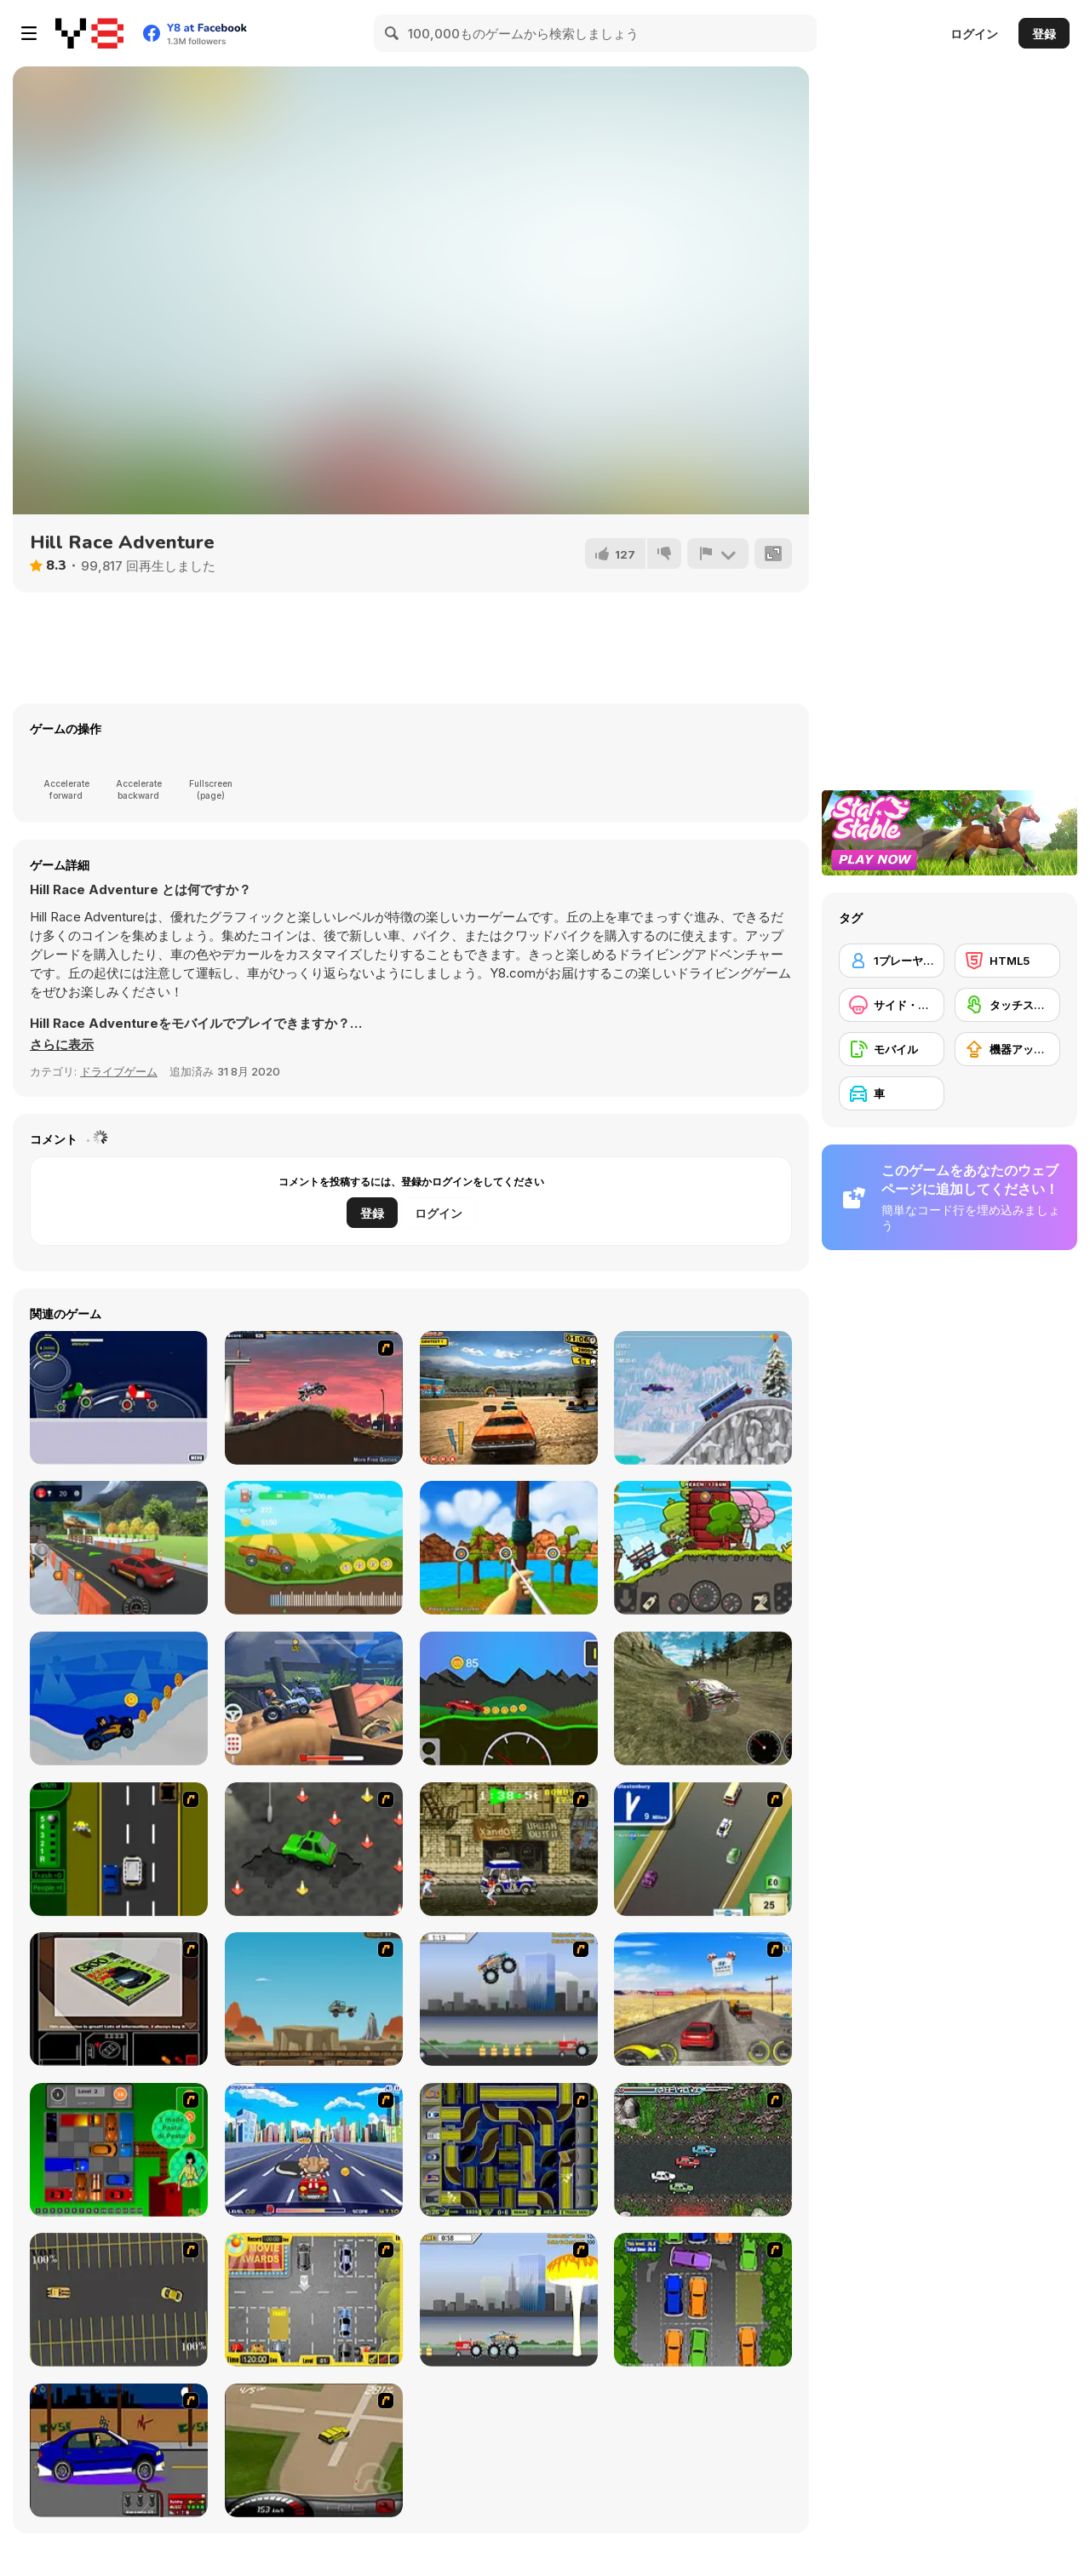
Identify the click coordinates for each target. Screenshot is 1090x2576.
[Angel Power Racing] (314, 2150)
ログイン (974, 33)
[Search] (392, 33)
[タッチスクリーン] (1007, 1005)
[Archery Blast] (509, 1548)
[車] (891, 1093)
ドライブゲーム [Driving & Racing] (119, 1071)
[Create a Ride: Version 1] (119, 2450)
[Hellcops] (314, 1398)
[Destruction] (509, 2300)
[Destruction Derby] (119, 2300)
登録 (1044, 33)
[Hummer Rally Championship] (314, 2450)
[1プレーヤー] (891, 961)
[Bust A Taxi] (119, 1849)
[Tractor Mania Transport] (703, 1548)
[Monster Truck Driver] (703, 1698)
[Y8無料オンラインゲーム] (89, 33)
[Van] (703, 1849)
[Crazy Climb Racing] (314, 1548)
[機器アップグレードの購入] (1007, 1049)
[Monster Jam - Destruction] (509, 1999)
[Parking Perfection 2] (703, 2300)
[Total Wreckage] (509, 1398)
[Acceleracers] (509, 2150)
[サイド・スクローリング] (891, 1005)
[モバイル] (891, 1049)
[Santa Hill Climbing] (119, 1698)
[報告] (718, 553)
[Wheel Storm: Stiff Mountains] (509, 1698)
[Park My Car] (314, 2300)
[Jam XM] (703, 2150)
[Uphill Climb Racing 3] (703, 1398)
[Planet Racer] (119, 1398)
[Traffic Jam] (119, 2150)
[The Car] (119, 1999)
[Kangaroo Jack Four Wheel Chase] (314, 1999)
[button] (62, 1045)
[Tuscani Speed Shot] (703, 1999)
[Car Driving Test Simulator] (119, 1548)
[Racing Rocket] (314, 1698)
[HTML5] (1007, 961)
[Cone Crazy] (314, 1849)
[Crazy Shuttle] (509, 1849)
